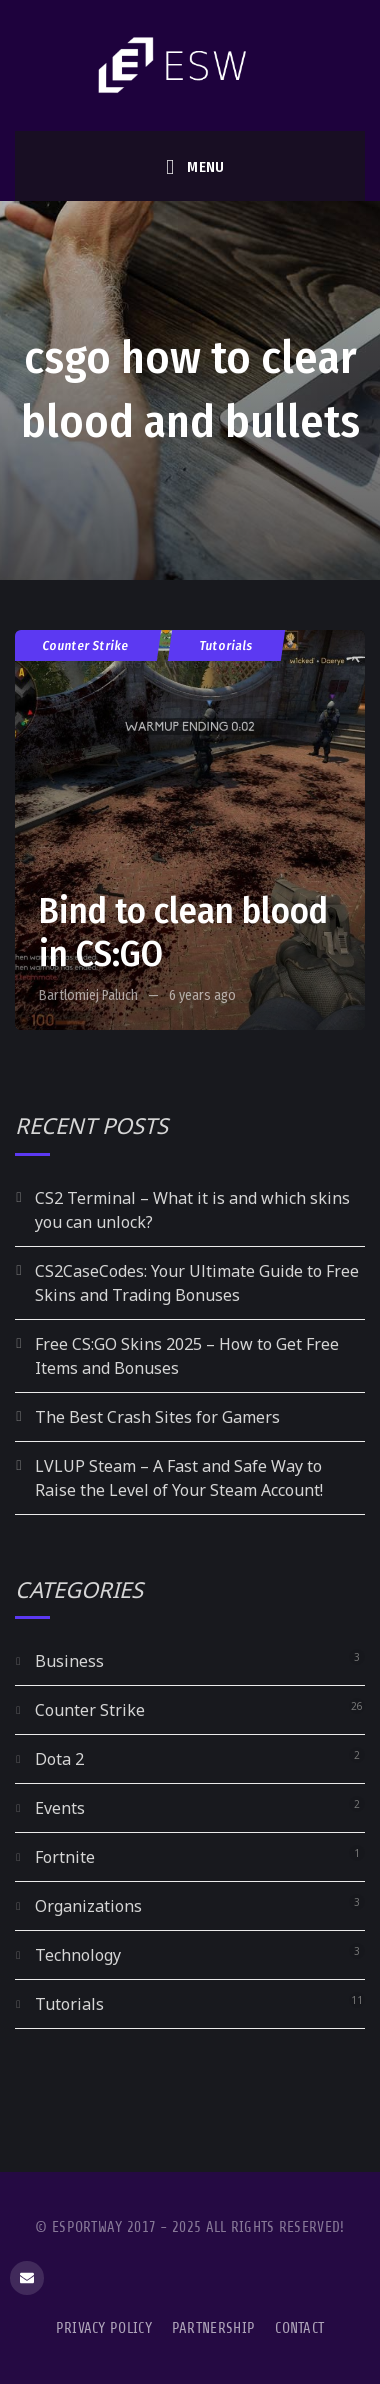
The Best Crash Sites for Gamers (157, 1417)
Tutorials (226, 645)
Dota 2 (59, 1759)
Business (69, 1661)
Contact (299, 2328)
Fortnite (65, 1857)
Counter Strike (86, 645)
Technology (78, 1955)
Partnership (213, 2328)
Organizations (88, 1906)
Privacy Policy (104, 2328)
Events (60, 1808)
